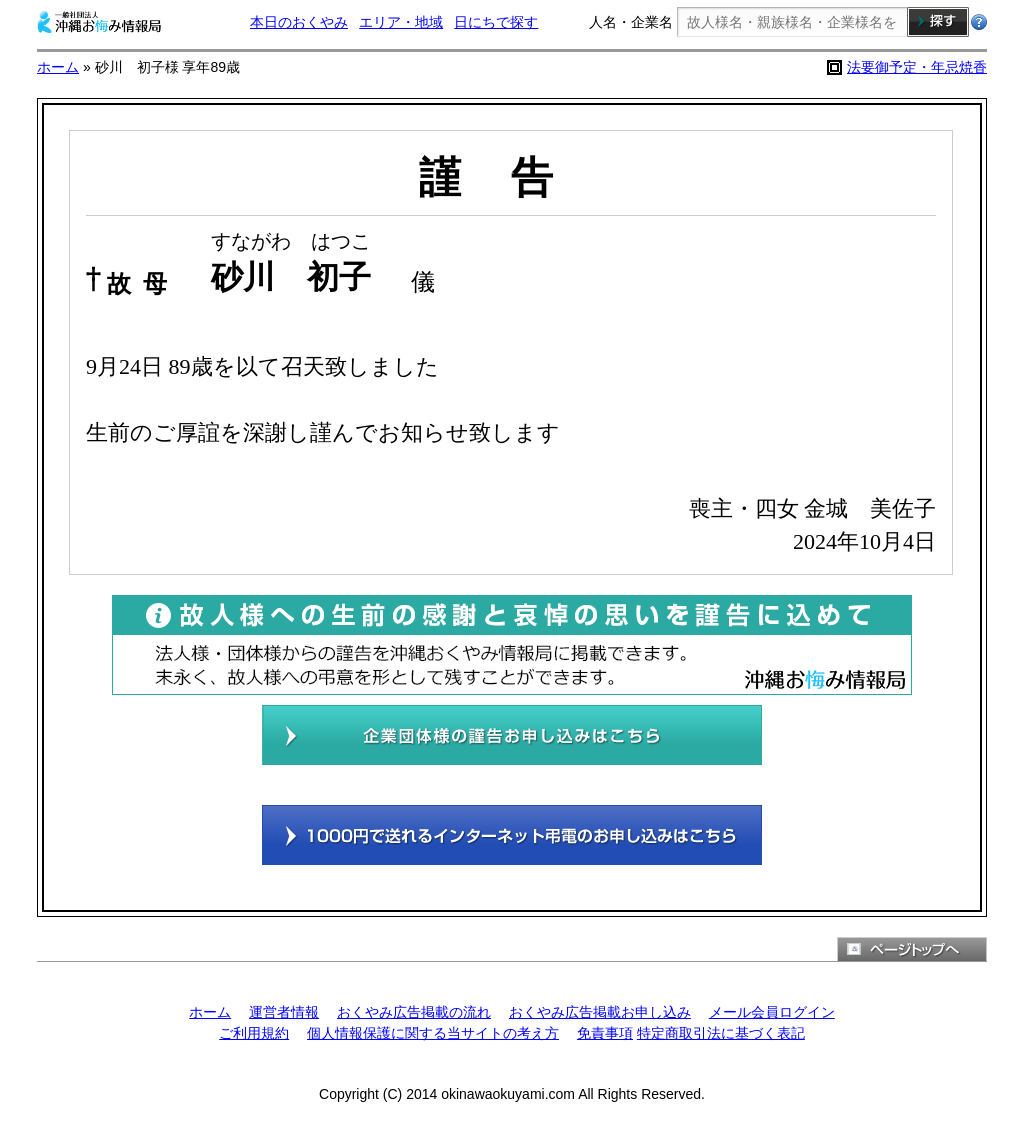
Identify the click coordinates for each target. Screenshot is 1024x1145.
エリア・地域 (401, 22)
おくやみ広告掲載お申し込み (600, 1012)
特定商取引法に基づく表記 (721, 1033)
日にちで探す (496, 22)
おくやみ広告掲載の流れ (414, 1012)
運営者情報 (284, 1012)
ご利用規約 (254, 1033)
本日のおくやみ (299, 22)
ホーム (58, 67)
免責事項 (605, 1033)
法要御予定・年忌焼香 (917, 67)
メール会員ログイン (772, 1012)
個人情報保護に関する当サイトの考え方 (433, 1033)
